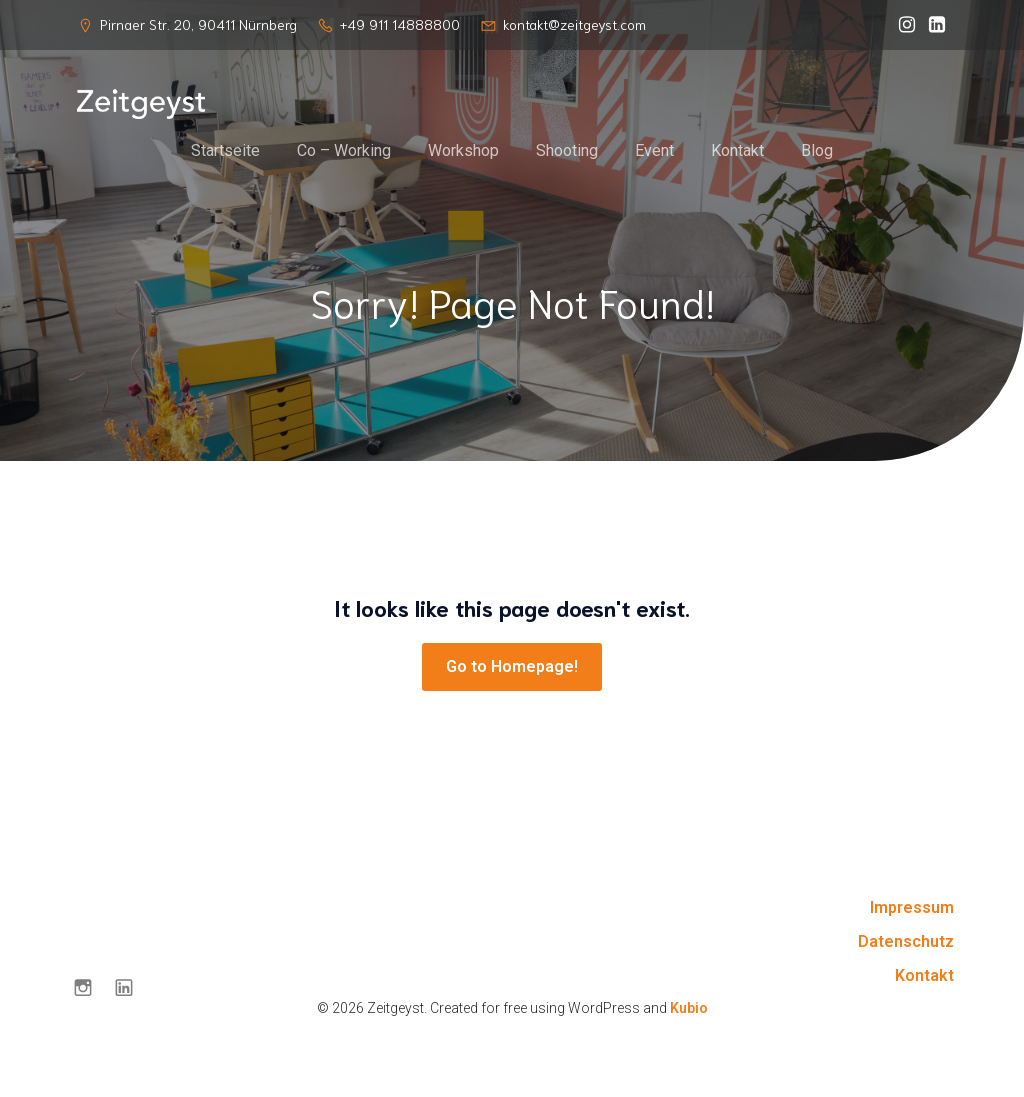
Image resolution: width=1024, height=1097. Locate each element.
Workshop (463, 151)
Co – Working (344, 151)
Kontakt (737, 151)
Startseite (225, 151)
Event (654, 151)
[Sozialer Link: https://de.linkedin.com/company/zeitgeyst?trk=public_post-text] (932, 25)
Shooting (567, 151)
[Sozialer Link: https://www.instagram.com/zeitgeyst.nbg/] (902, 25)
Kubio (689, 1011)
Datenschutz (906, 944)
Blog (817, 151)
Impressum (912, 910)
